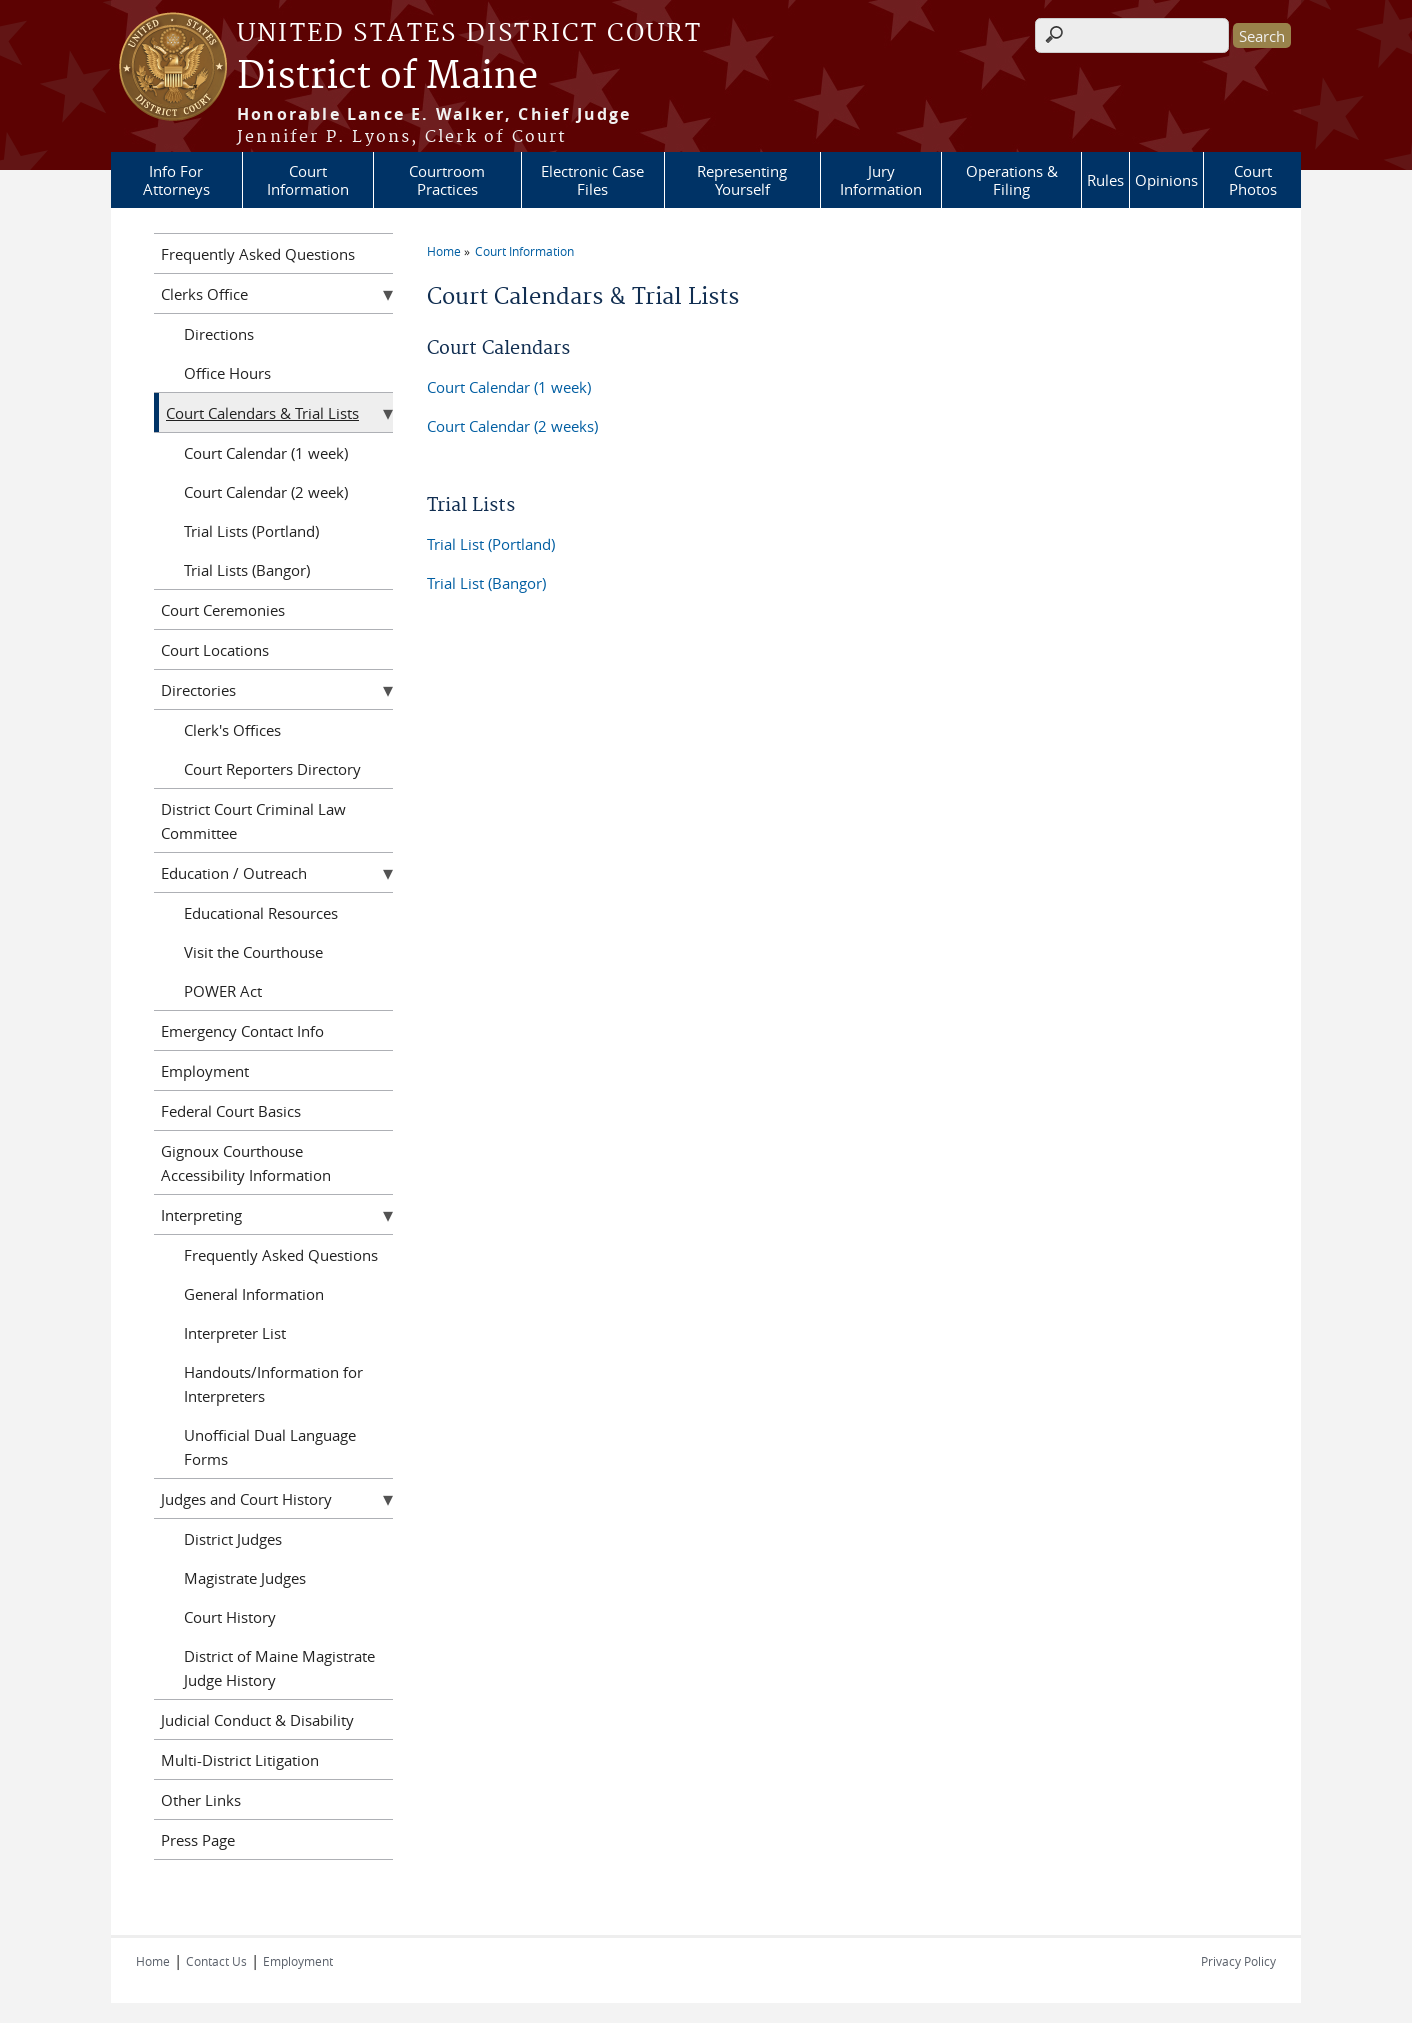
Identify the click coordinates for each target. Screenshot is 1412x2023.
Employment (205, 1071)
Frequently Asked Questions (258, 254)
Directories (198, 690)
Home (444, 251)
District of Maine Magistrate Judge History (279, 1668)
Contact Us (216, 1961)
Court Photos (1253, 180)
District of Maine (387, 77)
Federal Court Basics (231, 1111)
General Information (254, 1294)
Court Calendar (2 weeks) (512, 426)
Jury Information (881, 180)
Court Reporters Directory (272, 769)
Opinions (1166, 180)
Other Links (201, 1800)
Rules (1105, 180)
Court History (230, 1617)
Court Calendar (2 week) (266, 492)
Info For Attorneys (176, 180)
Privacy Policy (1238, 1961)
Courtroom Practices (447, 180)
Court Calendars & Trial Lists (262, 413)
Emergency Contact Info (242, 1031)
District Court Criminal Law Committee (253, 821)
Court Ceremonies (223, 610)
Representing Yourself (742, 180)
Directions (219, 334)
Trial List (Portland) (491, 544)
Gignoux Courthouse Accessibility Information (246, 1163)
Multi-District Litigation (240, 1760)
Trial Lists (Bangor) (247, 570)
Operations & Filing (1012, 180)
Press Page (198, 1840)
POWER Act (223, 991)
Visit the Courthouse (253, 952)
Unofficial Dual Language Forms (270, 1447)
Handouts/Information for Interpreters (273, 1384)
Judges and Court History (246, 1499)
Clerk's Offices (232, 730)
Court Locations (215, 650)
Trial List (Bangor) (486, 583)
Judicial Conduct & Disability (257, 1720)
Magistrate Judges (245, 1578)
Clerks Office (204, 294)
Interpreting (201, 1215)
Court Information (308, 180)
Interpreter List (235, 1333)
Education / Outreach (234, 873)
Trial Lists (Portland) (251, 531)
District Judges (233, 1539)
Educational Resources (261, 913)
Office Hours (227, 373)
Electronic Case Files (592, 180)
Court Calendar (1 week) (509, 387)
